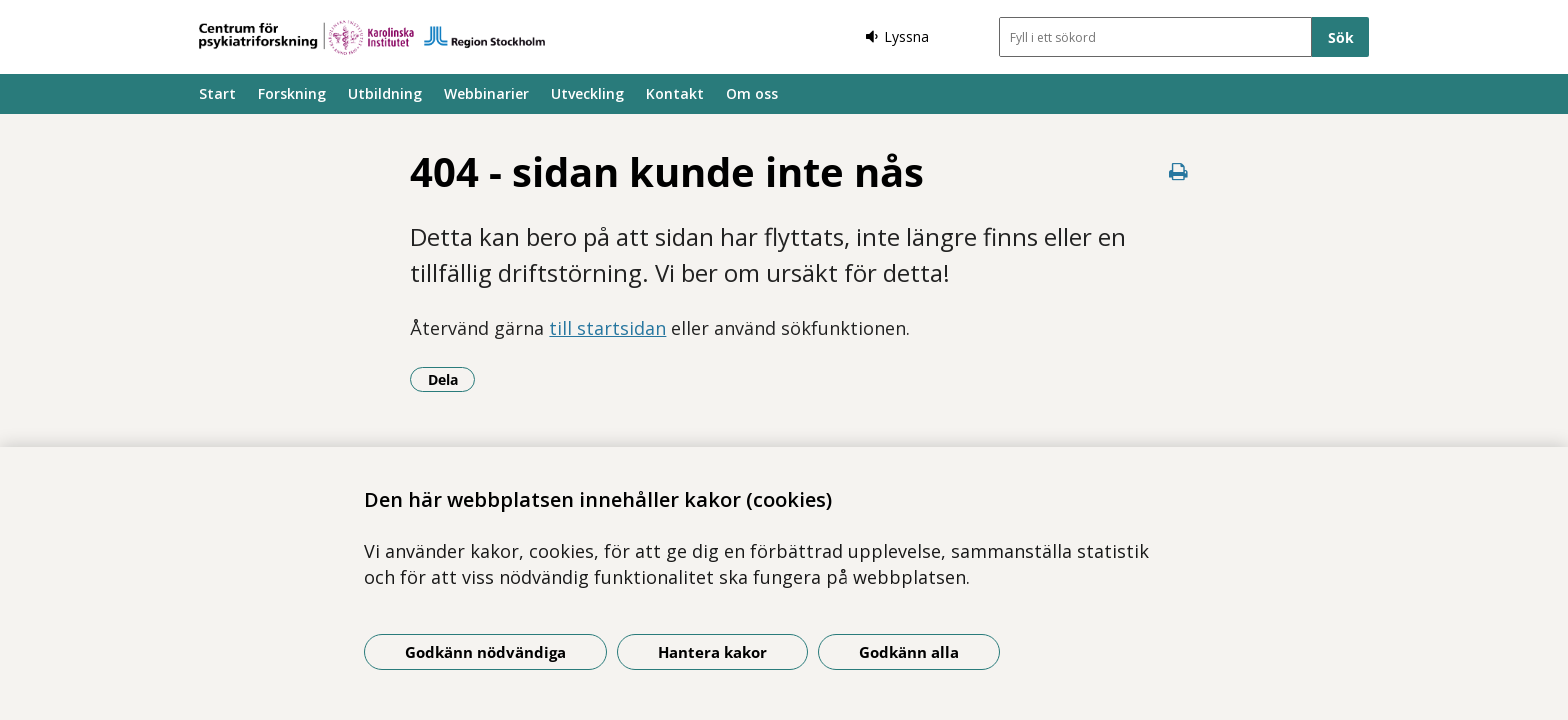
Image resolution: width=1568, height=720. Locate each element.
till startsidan (607, 328)
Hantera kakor (712, 652)
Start (217, 93)
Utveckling (587, 93)
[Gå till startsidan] (372, 37)
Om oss (752, 93)
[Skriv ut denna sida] (1179, 171)
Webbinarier (486, 93)
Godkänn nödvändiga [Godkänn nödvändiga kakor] (485, 652)
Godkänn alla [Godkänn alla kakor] (909, 652)
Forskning (292, 93)
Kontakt (675, 93)
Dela (452, 379)
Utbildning (385, 93)
